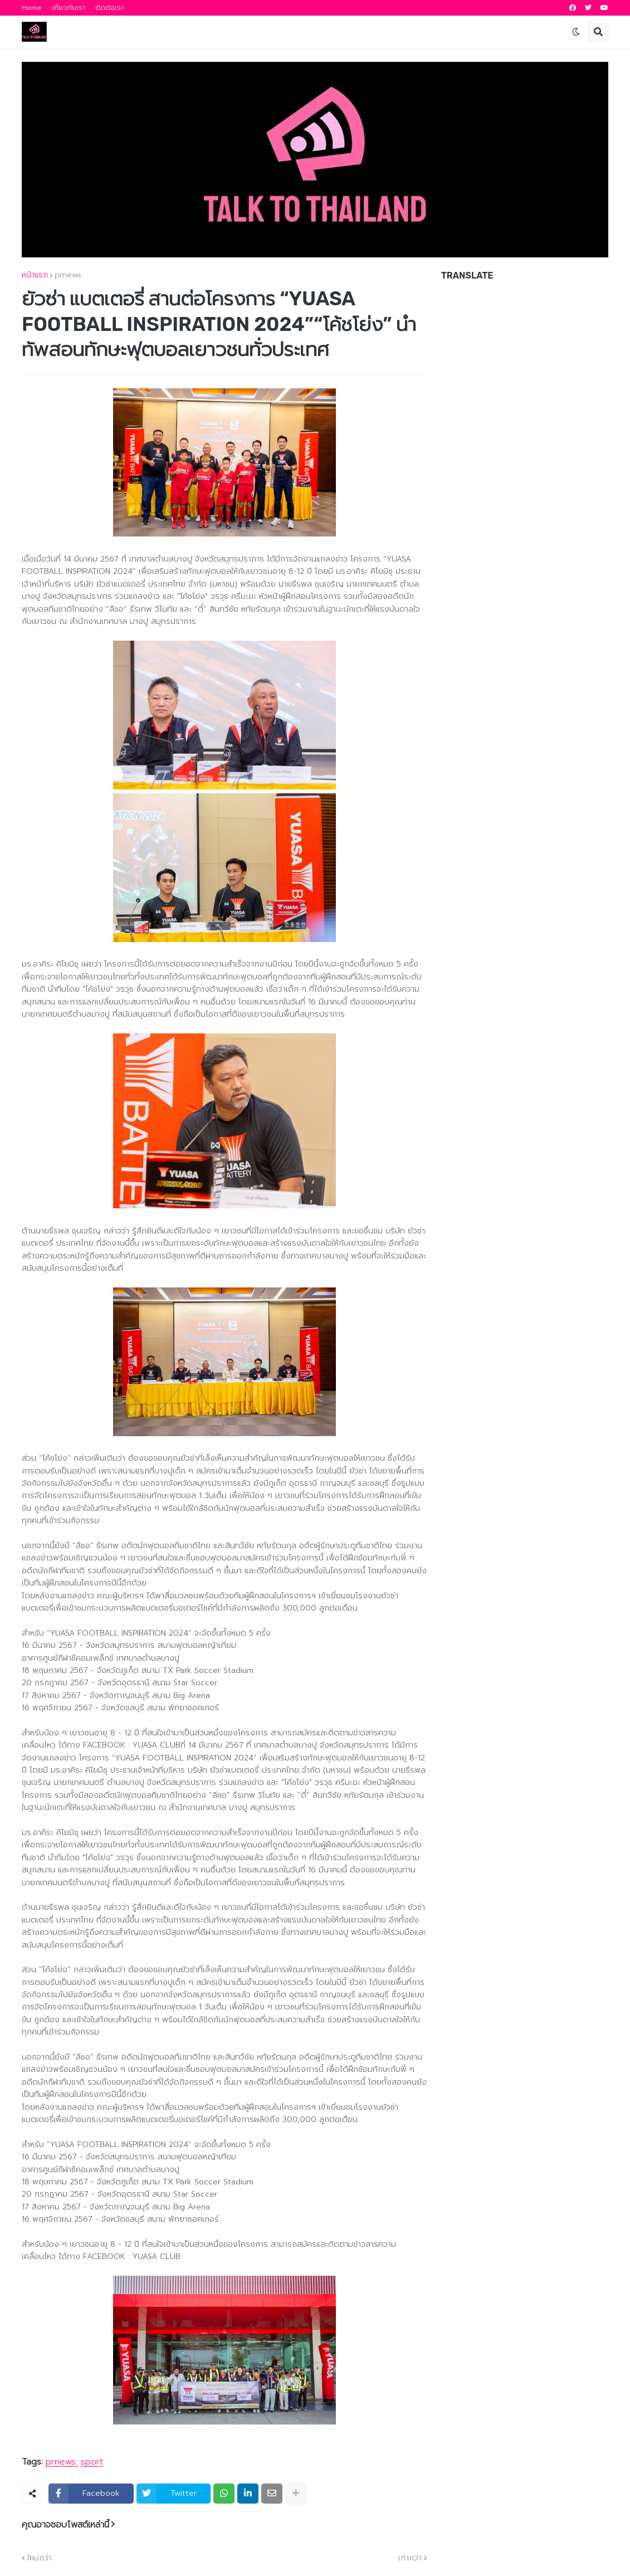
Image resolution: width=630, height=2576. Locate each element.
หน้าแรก (35, 275)
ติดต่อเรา (109, 8)
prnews (68, 275)
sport (92, 2462)
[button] (576, 32)
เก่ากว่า (410, 2558)
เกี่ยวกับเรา (68, 8)
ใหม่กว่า (39, 2558)
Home (32, 8)
